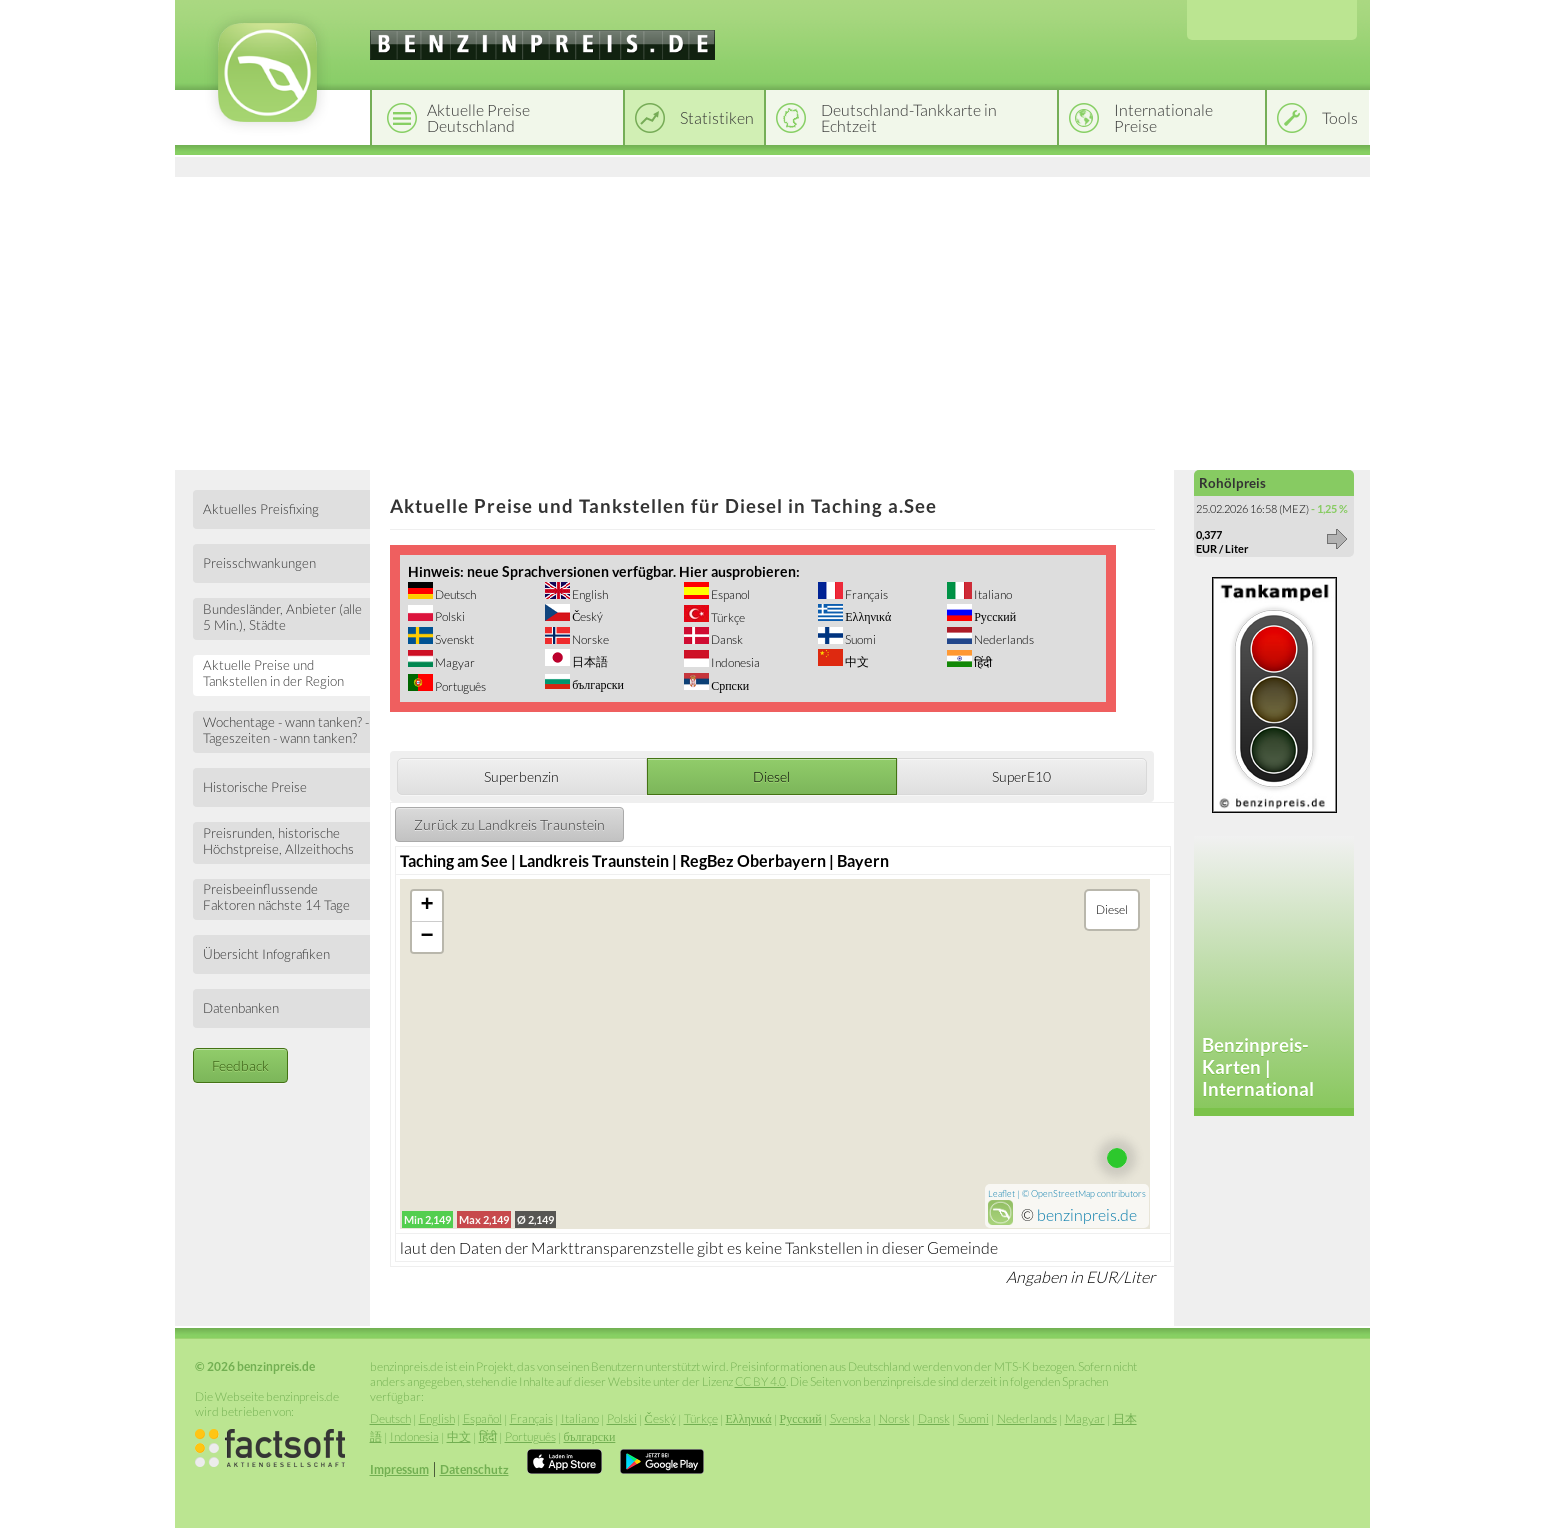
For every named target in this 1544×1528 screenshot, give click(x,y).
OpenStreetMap (1063, 1193)
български (597, 684)
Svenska (850, 1418)
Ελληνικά (867, 616)
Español (482, 1418)
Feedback (240, 1065)
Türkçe (727, 617)
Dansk (726, 639)
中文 (856, 661)
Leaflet (1001, 1193)
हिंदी (982, 662)
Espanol (729, 594)
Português (459, 686)
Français (865, 594)
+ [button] (427, 906)
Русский (994, 616)
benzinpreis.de (1087, 1214)
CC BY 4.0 (760, 1381)
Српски (729, 685)
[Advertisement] (772, 320)
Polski (449, 616)
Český (586, 616)
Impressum (399, 1469)
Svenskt (453, 639)
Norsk (894, 1418)
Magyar (454, 662)
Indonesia (734, 662)
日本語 (589, 661)
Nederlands (1003, 639)
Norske (589, 639)
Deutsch (454, 594)
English (589, 594)
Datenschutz (474, 1469)
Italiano (992, 594)
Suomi (859, 639)
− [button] (427, 937)
